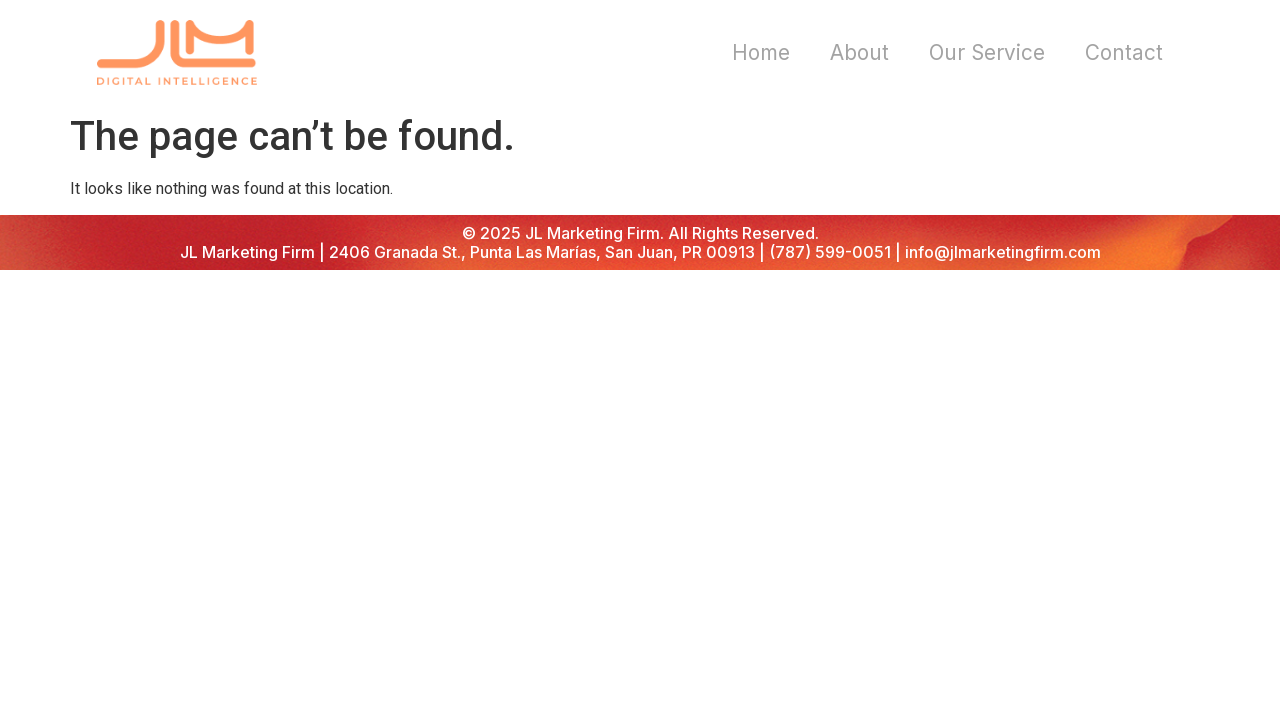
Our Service (987, 52)
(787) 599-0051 (830, 252)
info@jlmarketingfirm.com (1003, 252)
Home (761, 52)
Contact (1124, 52)
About (859, 52)
